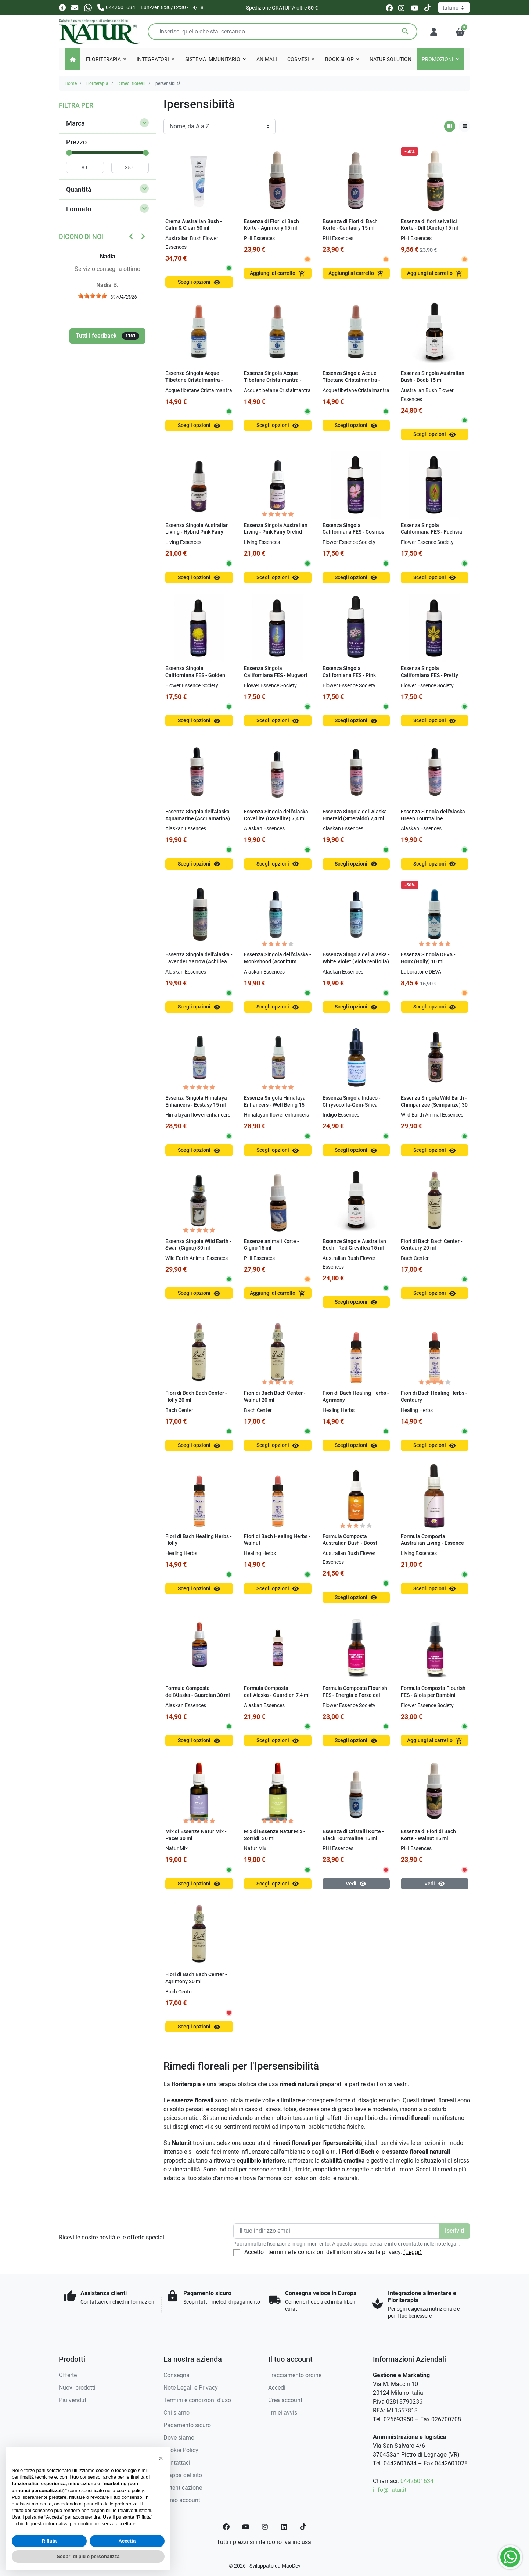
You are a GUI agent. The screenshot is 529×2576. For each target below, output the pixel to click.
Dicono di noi (81, 236)
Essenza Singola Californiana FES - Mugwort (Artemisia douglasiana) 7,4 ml (276, 678)
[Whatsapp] (88, 7)
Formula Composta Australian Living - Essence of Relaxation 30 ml (432, 1543)
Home (71, 83)
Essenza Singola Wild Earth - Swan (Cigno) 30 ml (198, 1244)
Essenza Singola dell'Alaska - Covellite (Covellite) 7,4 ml (277, 815)
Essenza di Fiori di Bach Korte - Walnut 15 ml (428, 1835)
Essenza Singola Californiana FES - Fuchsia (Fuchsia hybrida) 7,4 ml (431, 532)
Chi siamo (176, 2412)
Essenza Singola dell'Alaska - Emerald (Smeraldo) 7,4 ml (356, 815)
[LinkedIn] (284, 2526)
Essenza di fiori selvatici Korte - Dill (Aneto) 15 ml (429, 225)
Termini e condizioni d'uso (197, 2400)
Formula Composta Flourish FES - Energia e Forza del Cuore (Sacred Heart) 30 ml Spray (355, 1698)
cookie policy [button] (129, 2490)
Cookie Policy (180, 2450)
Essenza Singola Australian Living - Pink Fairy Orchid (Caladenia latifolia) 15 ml (275, 532)
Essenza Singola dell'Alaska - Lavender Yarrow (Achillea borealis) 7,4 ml (199, 961)
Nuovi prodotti (77, 2387)
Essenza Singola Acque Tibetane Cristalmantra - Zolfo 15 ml (351, 380)
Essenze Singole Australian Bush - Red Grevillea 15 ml (354, 1244)
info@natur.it (389, 2489)
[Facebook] (226, 2526)
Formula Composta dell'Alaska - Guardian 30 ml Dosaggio (197, 1695)
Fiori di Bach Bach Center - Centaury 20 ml (432, 1244)
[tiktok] (427, 7)
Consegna (176, 2375)
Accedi (276, 2387)
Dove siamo (178, 2437)
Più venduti (73, 2400)
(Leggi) (412, 2252)
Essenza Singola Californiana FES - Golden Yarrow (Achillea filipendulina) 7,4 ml (195, 678)
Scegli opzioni (199, 282)
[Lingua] (454, 7)
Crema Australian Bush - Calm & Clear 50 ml (193, 225)
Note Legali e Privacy (190, 2387)
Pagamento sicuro (187, 2425)
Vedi (356, 1883)
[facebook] (389, 7)
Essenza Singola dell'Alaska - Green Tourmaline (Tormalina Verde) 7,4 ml (434, 818)
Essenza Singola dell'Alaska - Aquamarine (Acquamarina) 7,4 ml (199, 818)
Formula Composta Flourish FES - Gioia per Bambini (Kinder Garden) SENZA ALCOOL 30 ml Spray (433, 1698)
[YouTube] (245, 2526)
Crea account (285, 2400)
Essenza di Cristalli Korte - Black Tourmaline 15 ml (353, 1835)
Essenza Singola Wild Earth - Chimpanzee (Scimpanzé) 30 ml (434, 1105)
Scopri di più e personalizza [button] (88, 2556)
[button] (460, 31)
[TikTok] (303, 2526)
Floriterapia (97, 83)
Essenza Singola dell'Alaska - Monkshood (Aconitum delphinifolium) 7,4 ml (277, 961)
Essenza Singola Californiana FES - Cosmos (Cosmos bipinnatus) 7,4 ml (354, 532)
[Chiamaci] (116, 7)
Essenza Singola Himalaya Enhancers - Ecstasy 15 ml (196, 1101)
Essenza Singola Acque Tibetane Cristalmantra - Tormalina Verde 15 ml (273, 380)
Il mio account (181, 2500)
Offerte (68, 2375)
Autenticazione (182, 2487)
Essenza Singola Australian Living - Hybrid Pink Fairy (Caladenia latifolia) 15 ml (197, 532)
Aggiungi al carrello (277, 273)
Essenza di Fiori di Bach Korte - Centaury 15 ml (350, 225)
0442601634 (416, 2481)
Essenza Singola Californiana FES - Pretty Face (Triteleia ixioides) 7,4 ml (433, 678)
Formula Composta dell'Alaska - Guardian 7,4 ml (277, 1691)
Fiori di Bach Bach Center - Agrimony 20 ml (196, 1978)
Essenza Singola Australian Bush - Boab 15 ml (432, 376)
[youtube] (415, 7)
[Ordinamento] (219, 126)
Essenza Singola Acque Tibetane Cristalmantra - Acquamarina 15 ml (194, 380)
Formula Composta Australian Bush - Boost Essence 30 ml (350, 1543)
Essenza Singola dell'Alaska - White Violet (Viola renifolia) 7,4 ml (356, 961)
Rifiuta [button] (49, 2541)
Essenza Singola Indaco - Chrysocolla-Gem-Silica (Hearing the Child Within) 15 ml (353, 1108)
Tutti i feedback (107, 336)
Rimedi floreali (131, 83)
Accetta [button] (127, 2541)
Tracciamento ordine (294, 2375)
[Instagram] (265, 2526)
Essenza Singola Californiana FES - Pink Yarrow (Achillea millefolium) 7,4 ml (349, 678)
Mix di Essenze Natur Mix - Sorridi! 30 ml (274, 1835)
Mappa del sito (182, 2475)
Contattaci (176, 2462)
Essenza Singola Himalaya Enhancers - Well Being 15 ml (275, 1105)
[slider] (69, 153)
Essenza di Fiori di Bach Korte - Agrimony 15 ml (271, 225)
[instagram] (401, 7)
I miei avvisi (283, 2412)
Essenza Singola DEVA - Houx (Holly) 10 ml (428, 958)
